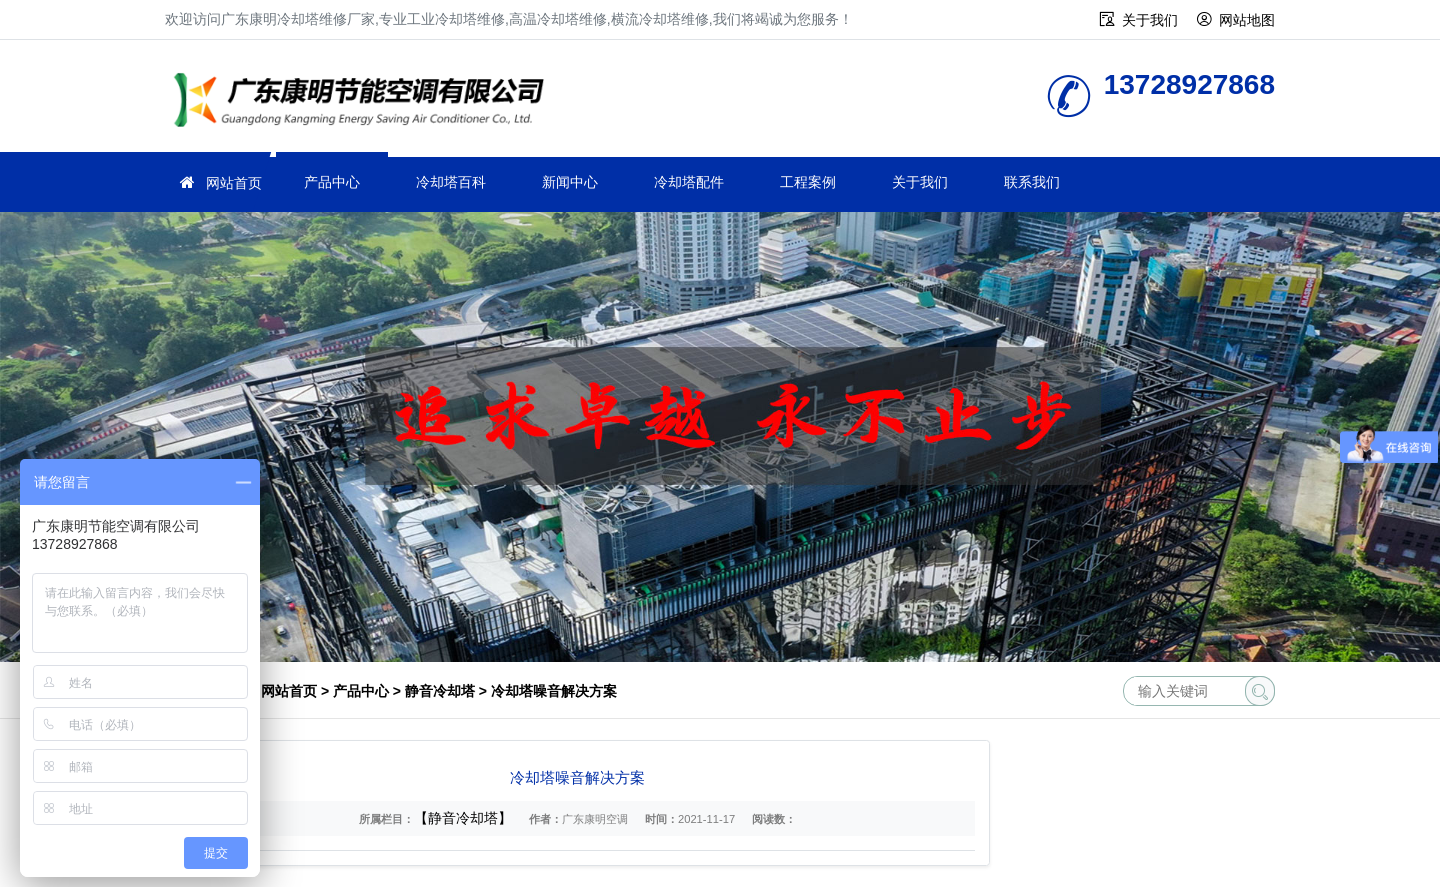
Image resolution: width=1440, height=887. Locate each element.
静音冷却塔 (440, 691)
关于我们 (1150, 20)
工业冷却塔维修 (365, 102)
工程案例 (808, 182)
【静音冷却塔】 (463, 818)
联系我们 (1032, 182)
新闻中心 (570, 182)
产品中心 (332, 182)
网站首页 (234, 183)
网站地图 (1247, 20)
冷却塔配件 (689, 182)
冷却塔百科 (451, 182)
